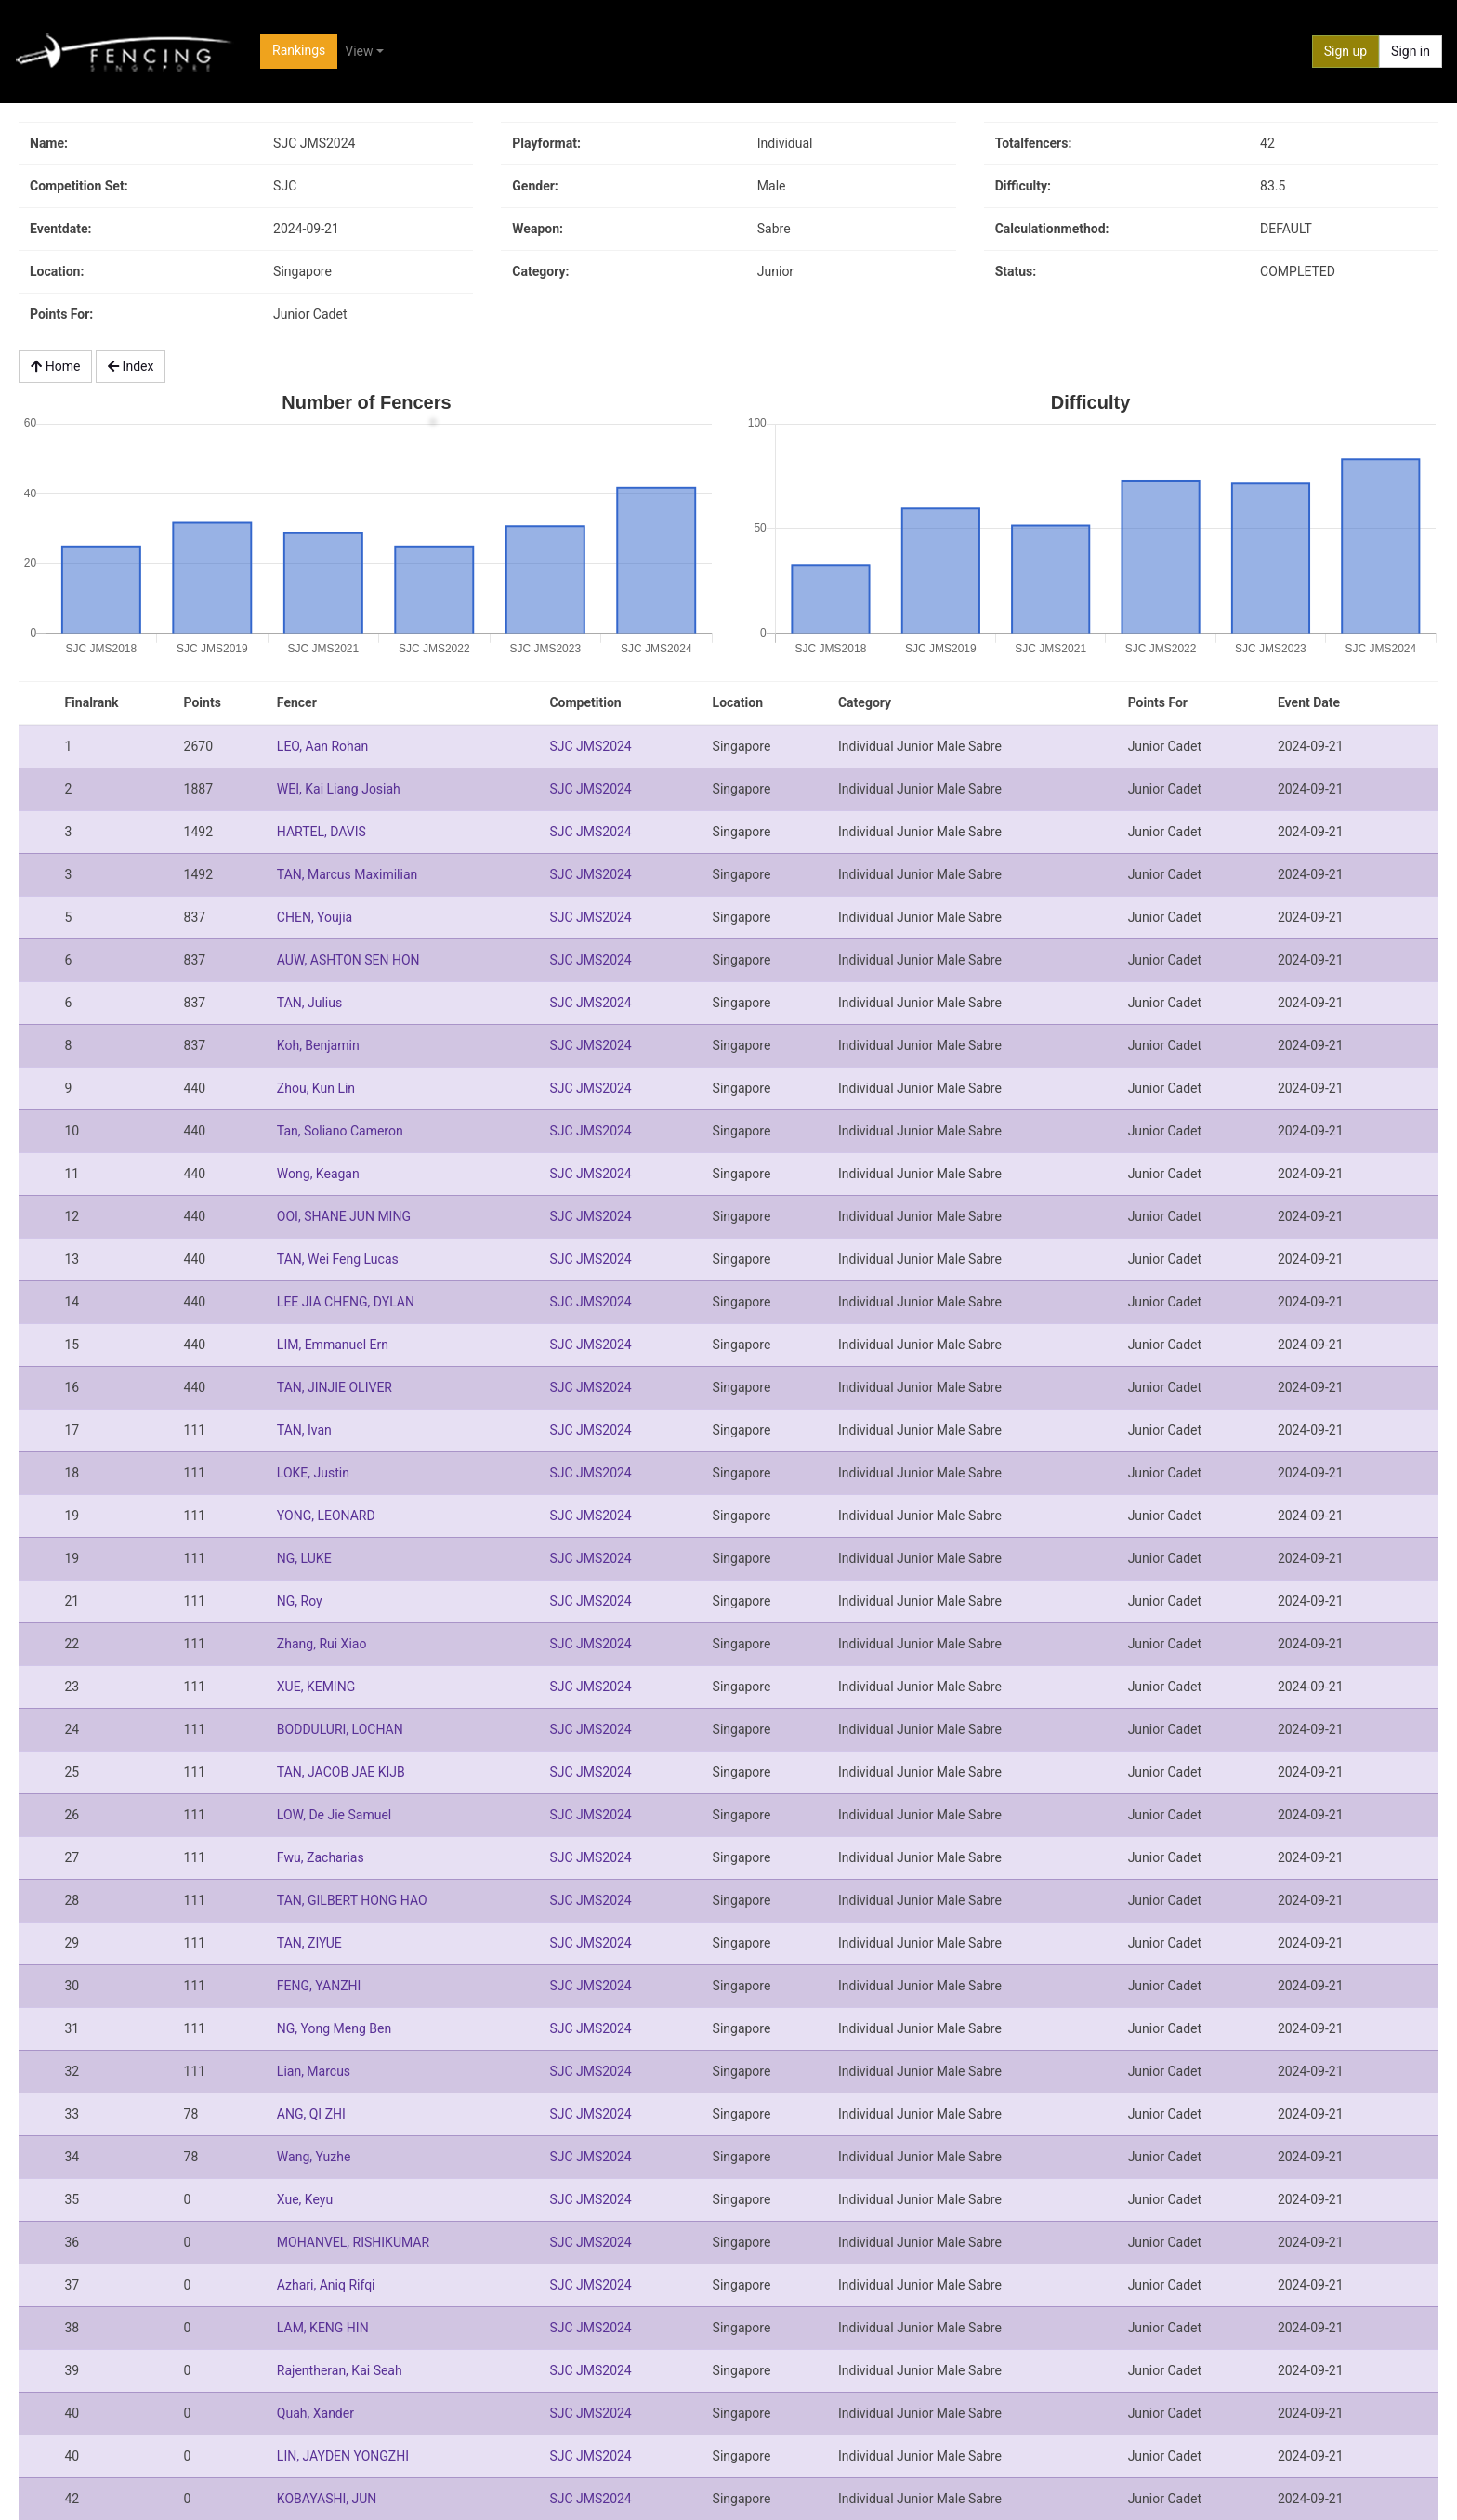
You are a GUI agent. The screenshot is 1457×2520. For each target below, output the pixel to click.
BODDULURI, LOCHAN (340, 1729)
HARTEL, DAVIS (321, 831)
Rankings (298, 50)
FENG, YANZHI (319, 1985)
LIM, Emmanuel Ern (332, 1344)
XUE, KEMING (316, 1686)
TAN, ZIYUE (309, 1943)
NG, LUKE (304, 1558)
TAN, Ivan (304, 1430)
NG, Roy (299, 1601)
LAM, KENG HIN (323, 2327)
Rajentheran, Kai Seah (339, 2370)
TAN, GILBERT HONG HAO (352, 1900)
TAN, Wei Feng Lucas (338, 1259)
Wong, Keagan (318, 1173)
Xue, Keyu (305, 2199)
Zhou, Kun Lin (316, 1088)
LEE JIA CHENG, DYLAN (345, 1301)
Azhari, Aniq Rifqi (326, 2284)
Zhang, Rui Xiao (322, 1643)
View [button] (359, 51)
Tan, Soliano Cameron (340, 1130)
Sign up (1345, 51)
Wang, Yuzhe (314, 2156)
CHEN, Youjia (314, 917)
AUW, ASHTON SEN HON (348, 959)
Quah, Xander (315, 2413)
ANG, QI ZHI (311, 2114)
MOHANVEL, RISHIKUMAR (353, 2242)
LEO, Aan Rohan (322, 746)
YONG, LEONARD (326, 1515)
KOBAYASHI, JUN (326, 2498)
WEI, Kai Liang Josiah (338, 788)
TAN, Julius (309, 1002)
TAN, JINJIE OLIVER (334, 1387)
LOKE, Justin (313, 1472)
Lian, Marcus (313, 2071)
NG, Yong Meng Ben (334, 2028)
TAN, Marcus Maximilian (347, 874)
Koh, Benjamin (318, 1045)
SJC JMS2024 (590, 746)
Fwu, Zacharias (320, 1857)
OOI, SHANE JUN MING (344, 1216)
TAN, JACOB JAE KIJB (341, 1772)
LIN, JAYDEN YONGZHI (343, 2455)
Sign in (1410, 51)
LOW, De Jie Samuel (334, 1814)
